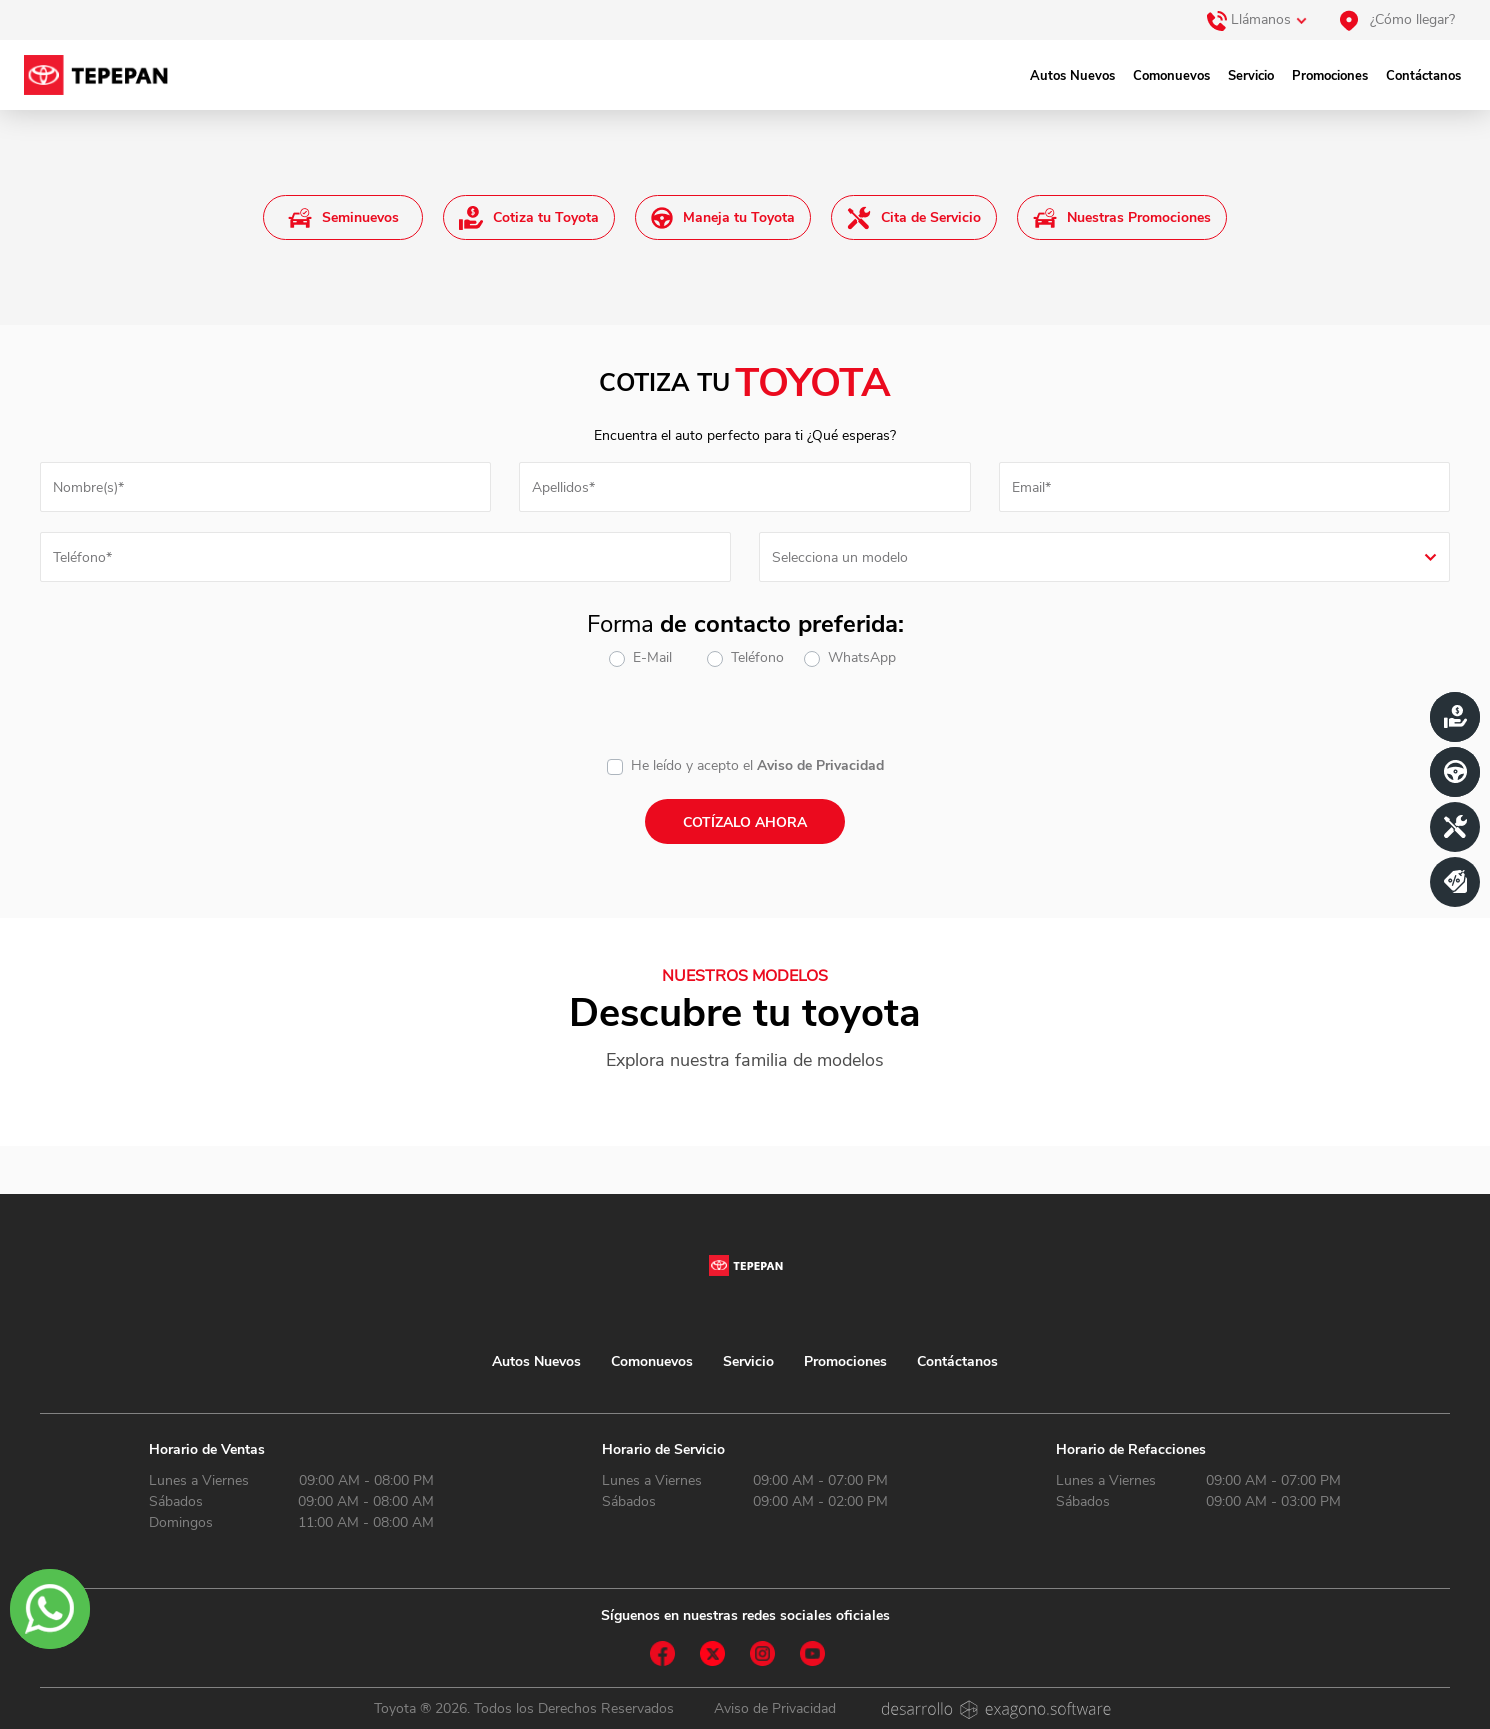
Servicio (1251, 76)
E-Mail (652, 657)
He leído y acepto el (692, 765)
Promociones (1330, 76)
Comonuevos (1171, 76)
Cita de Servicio (914, 218)
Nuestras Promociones (1122, 218)
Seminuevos (343, 218)
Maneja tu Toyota (723, 218)
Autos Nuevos (1072, 76)
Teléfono (757, 657)
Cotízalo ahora (745, 822)
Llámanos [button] (1249, 20)
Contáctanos (1423, 76)
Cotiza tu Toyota (529, 218)
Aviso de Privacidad (820, 765)
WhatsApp (862, 657)
